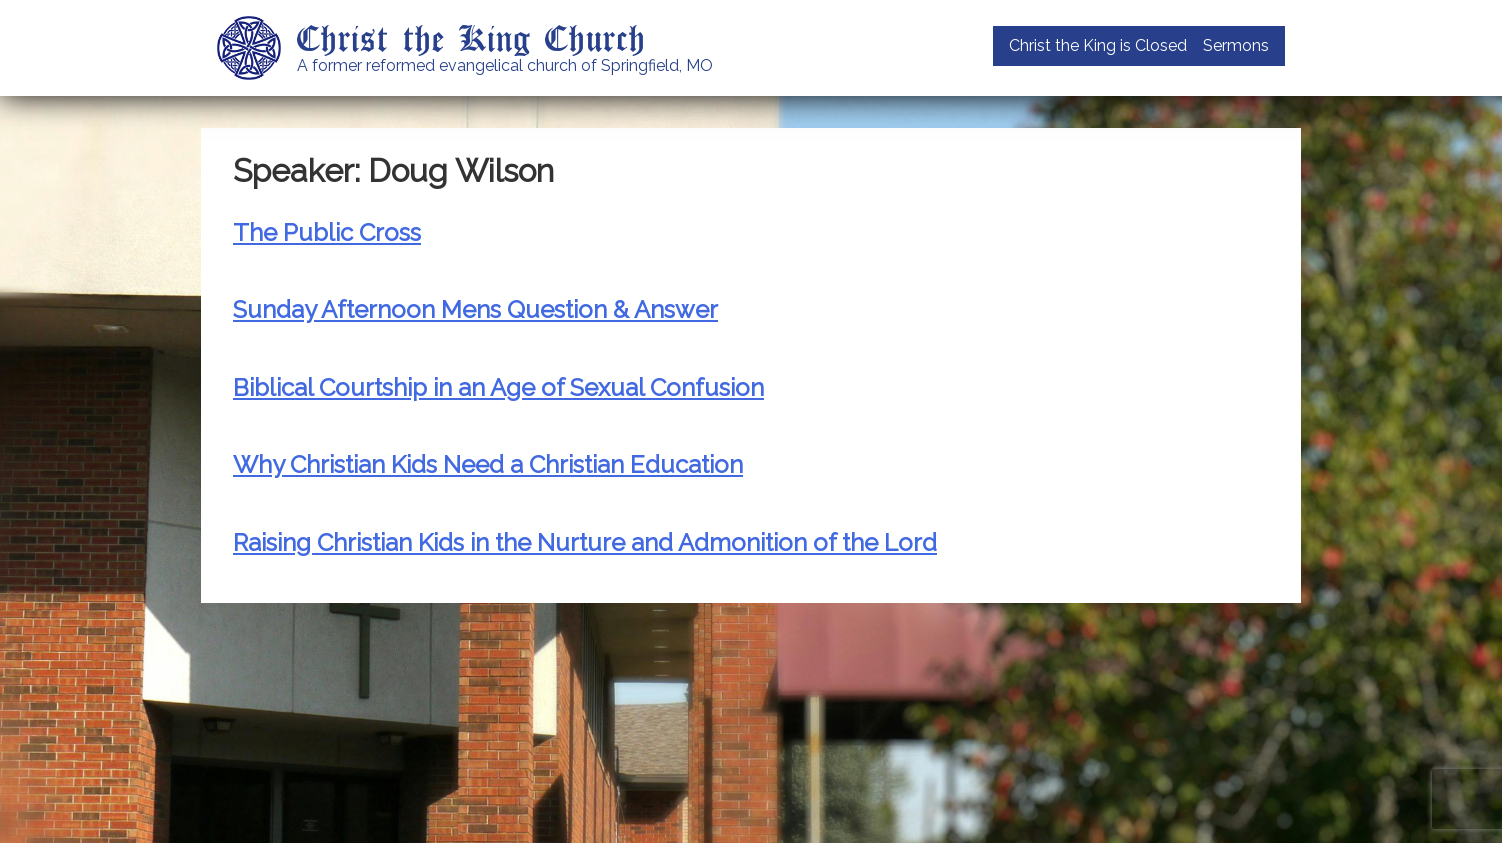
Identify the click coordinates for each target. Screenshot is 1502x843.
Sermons (1236, 45)
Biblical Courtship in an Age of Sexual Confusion (498, 387)
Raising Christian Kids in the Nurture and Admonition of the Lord (585, 542)
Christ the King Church (471, 37)
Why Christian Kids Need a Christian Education (488, 464)
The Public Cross (327, 232)
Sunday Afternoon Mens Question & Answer (475, 309)
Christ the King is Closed (1098, 45)
